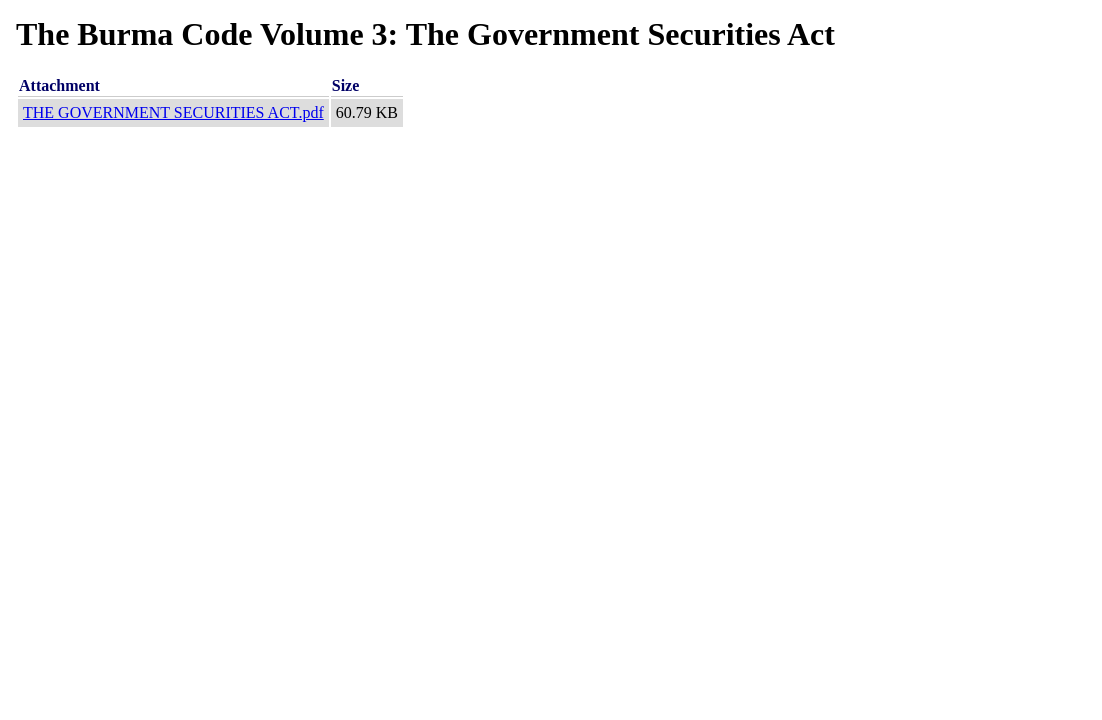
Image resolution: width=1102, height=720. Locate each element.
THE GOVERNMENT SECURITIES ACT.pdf (173, 112)
